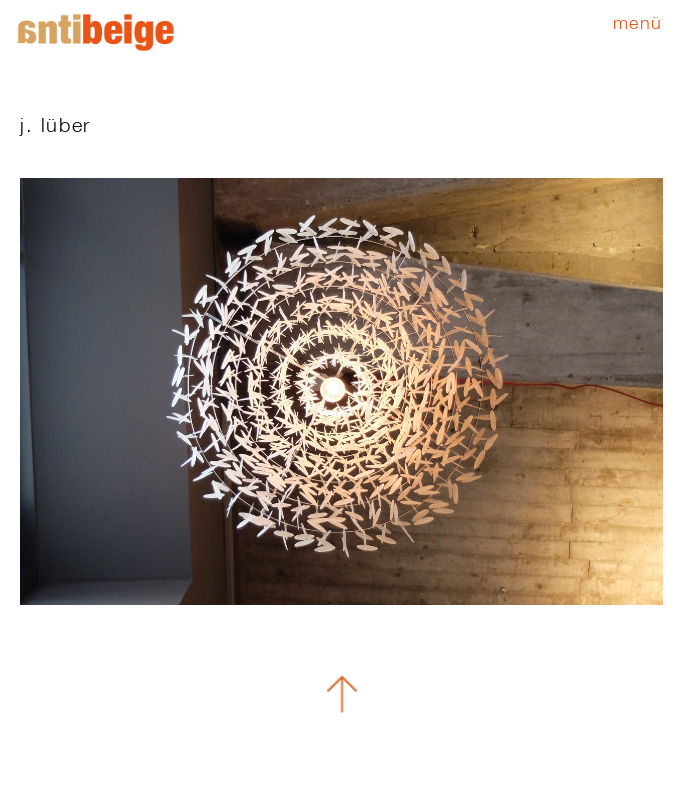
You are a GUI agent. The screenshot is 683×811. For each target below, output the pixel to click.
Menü (638, 22)
